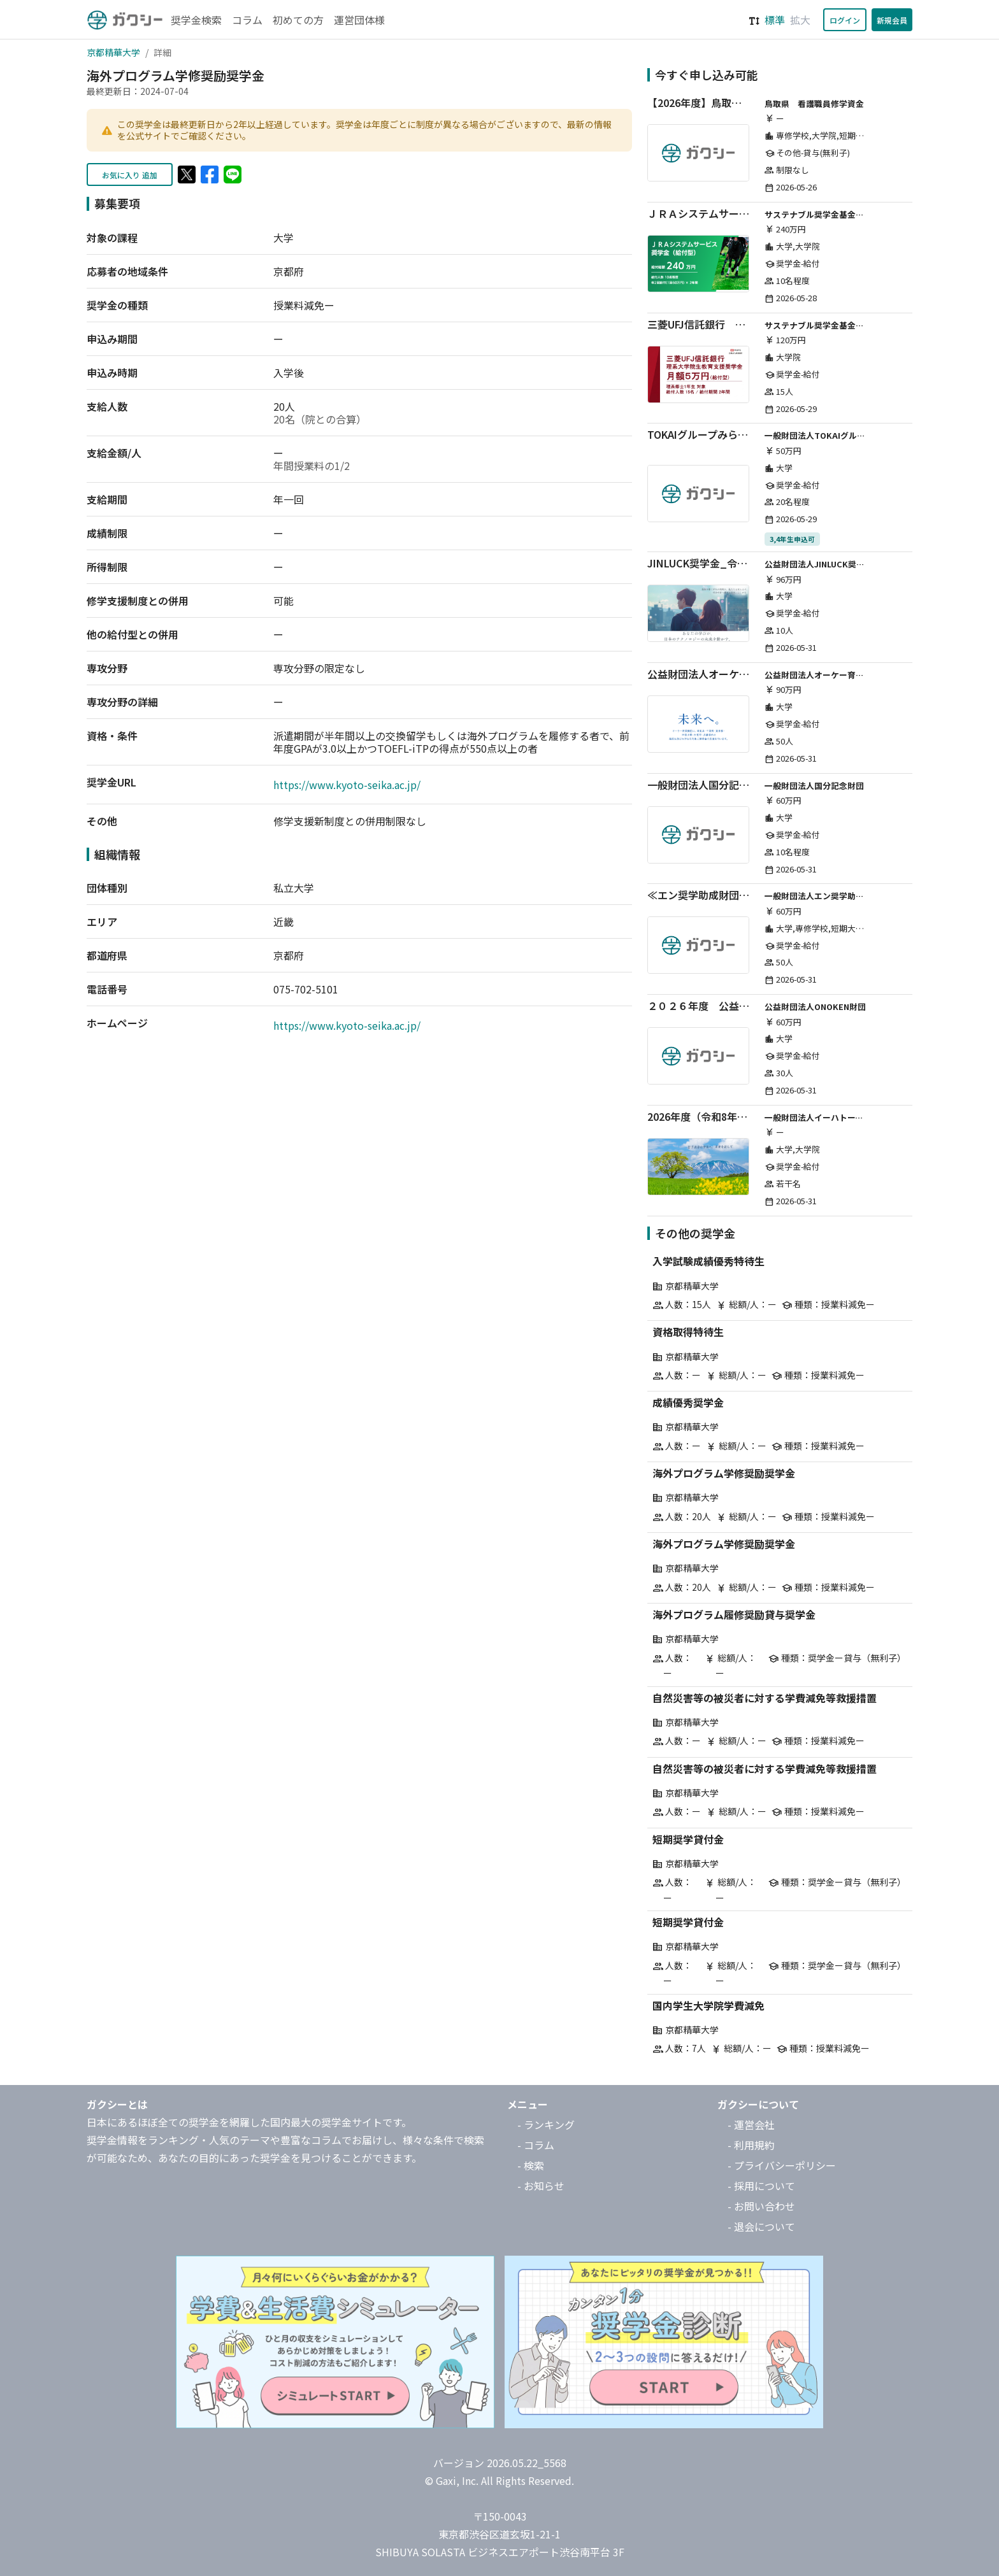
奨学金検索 (196, 19)
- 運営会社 (751, 2124)
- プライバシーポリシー (782, 2165)
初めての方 (298, 19)
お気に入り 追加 (129, 174)
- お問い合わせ (761, 2206)
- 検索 (530, 2165)
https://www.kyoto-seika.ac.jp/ (346, 784)
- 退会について (761, 2226)
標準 (775, 19)
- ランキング (546, 2124)
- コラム (535, 2145)
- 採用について (761, 2185)
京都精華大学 (113, 52)
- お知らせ (540, 2185)
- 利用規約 (751, 2145)
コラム (247, 19)
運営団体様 (359, 19)
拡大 (800, 19)
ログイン (845, 20)
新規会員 (892, 20)
